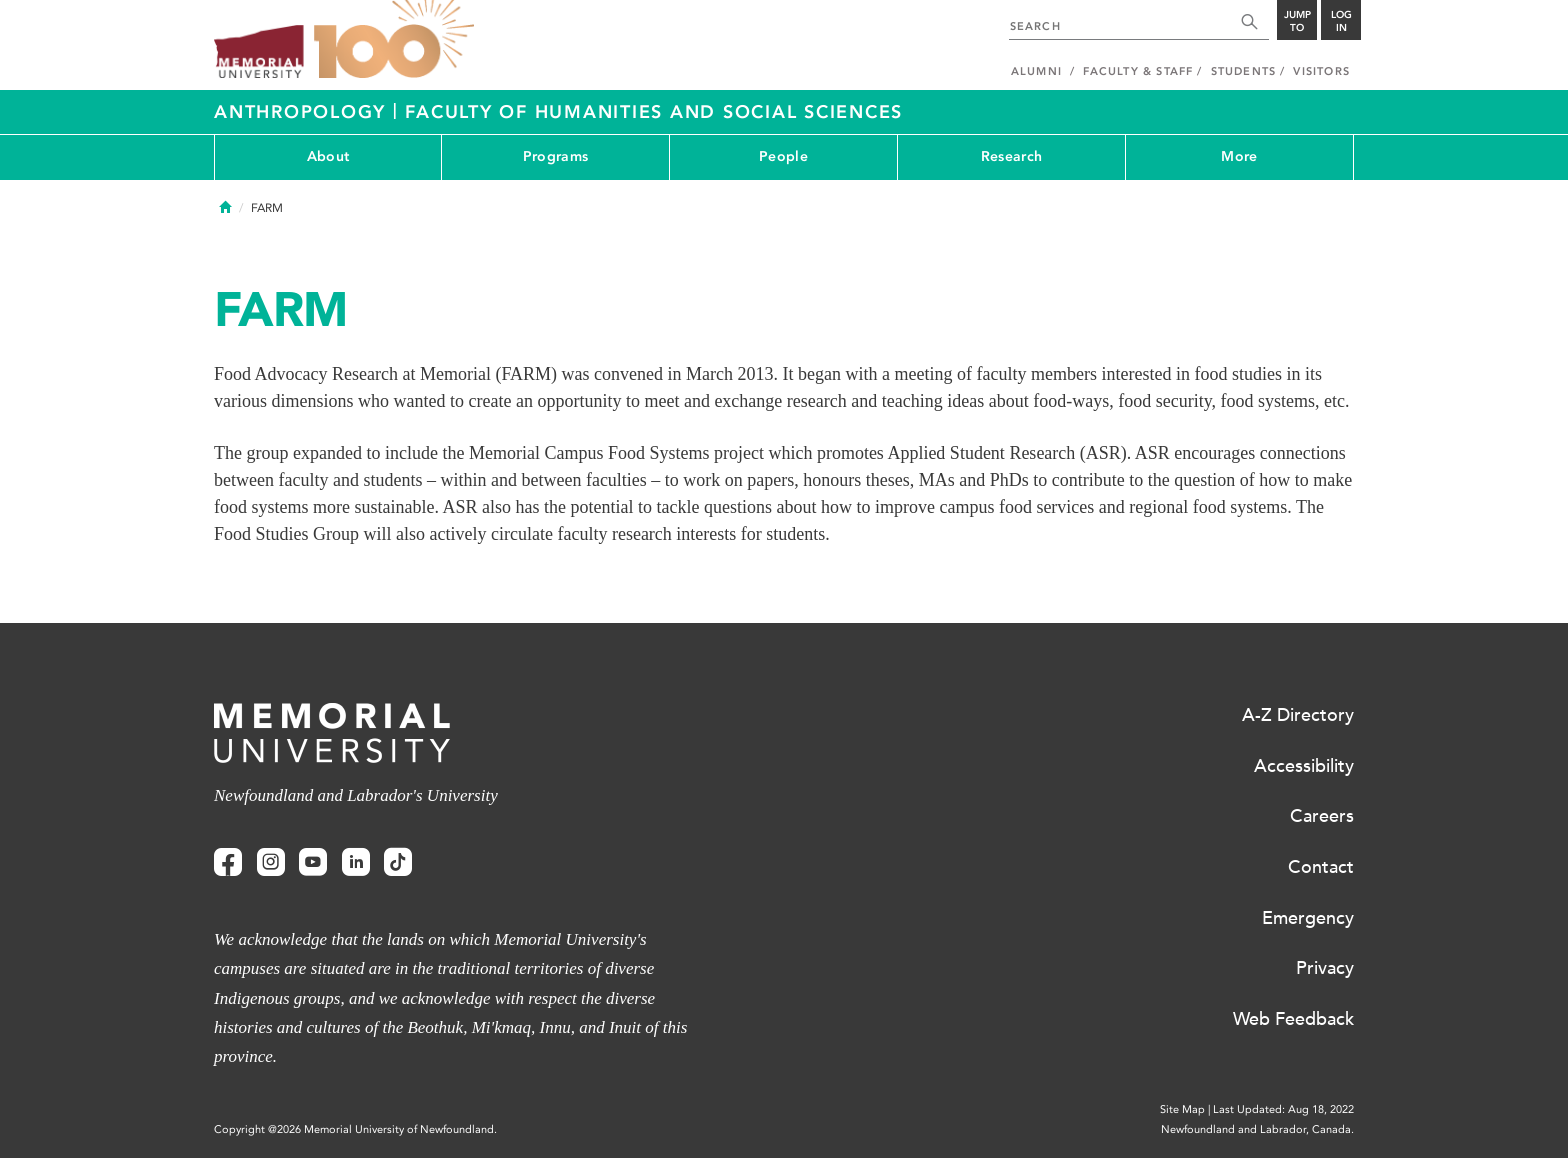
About (328, 156)
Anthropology (303, 112)
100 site (394, 40)
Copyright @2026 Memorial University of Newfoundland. (355, 1129)
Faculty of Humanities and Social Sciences (654, 112)
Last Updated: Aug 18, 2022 (1283, 1109)
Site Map (1182, 1109)
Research (1011, 156)
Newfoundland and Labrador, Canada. (1257, 1129)
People (783, 156)
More (1239, 156)
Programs (555, 156)
